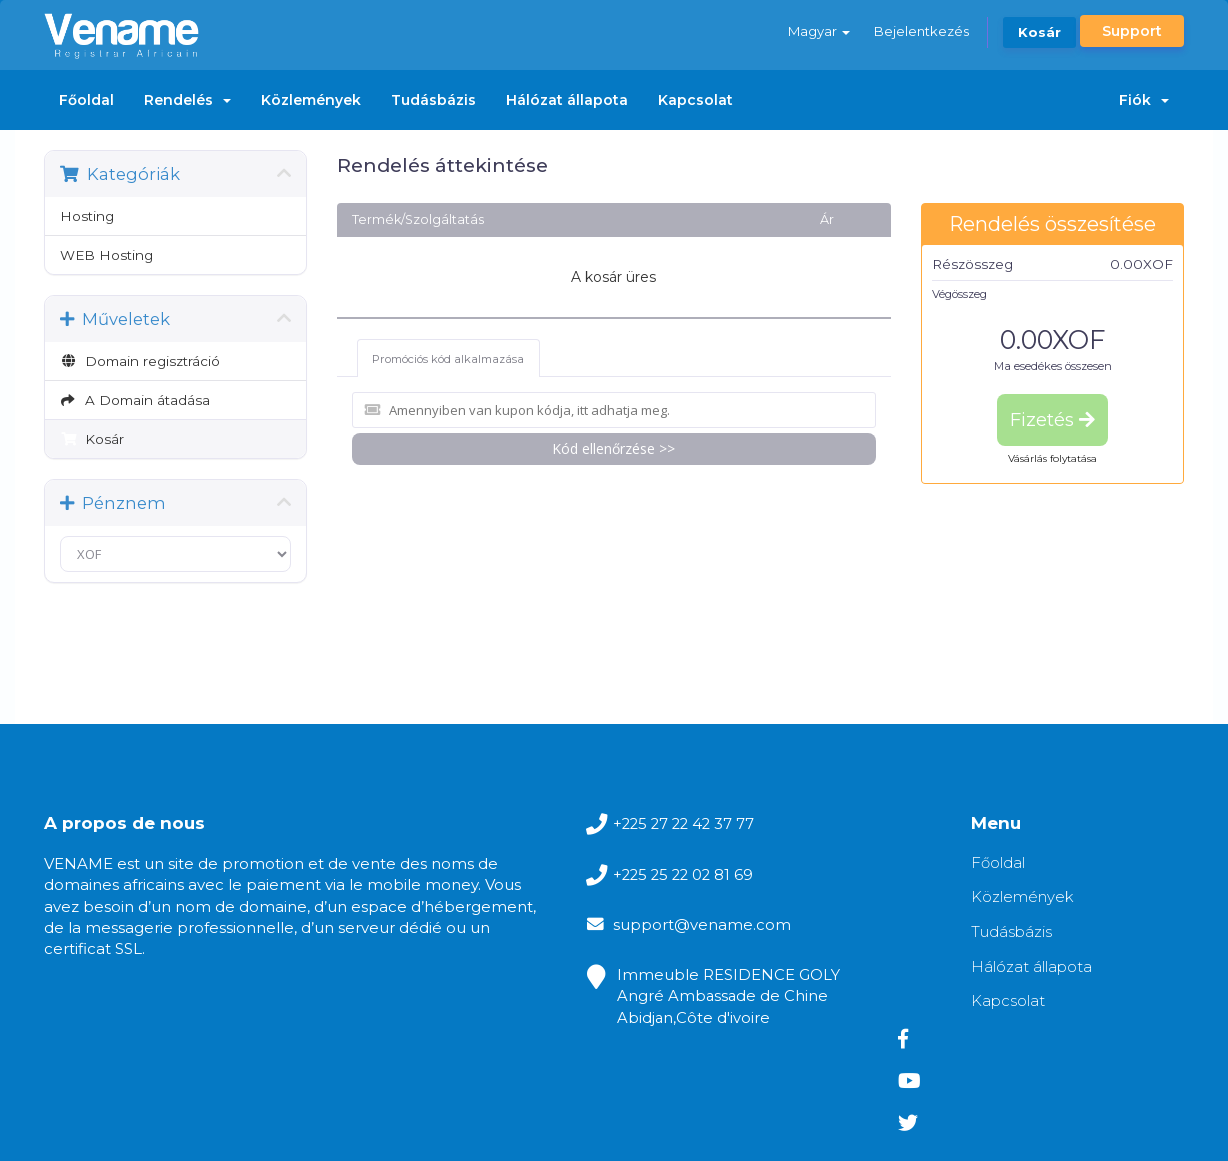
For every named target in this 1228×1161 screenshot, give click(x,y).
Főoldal (86, 100)
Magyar (818, 31)
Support (1132, 31)
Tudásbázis (433, 100)
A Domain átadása (135, 400)
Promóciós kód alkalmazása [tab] (449, 358)
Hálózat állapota (567, 100)
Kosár (1039, 32)
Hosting (87, 216)
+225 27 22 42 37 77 (632, 824)
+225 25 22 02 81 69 (632, 877)
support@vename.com (648, 930)
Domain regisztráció (140, 361)
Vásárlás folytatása (1052, 458)
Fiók (1144, 100)
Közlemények (311, 100)
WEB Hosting (106, 255)
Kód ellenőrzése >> (613, 447)
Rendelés (187, 100)
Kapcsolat (695, 100)
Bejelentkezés (920, 31)
